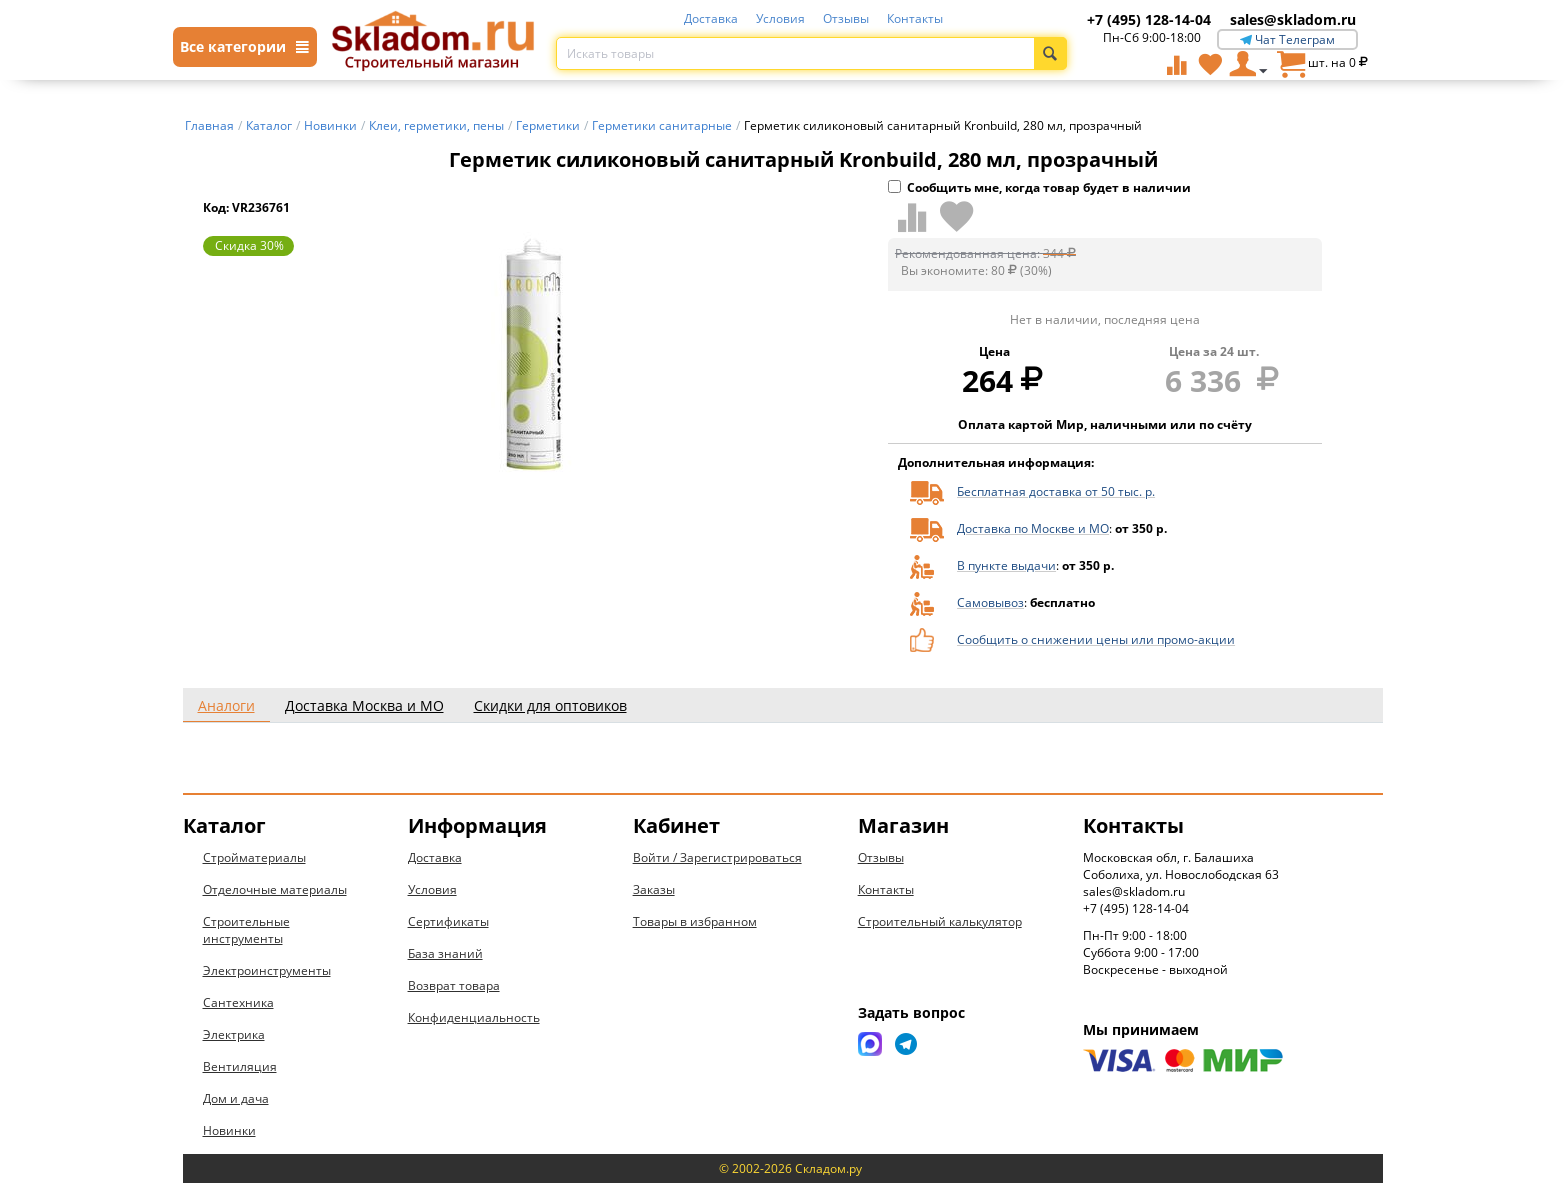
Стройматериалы (254, 857)
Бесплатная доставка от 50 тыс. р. (1056, 491)
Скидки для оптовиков (550, 705)
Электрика (234, 1034)
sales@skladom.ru (1293, 19)
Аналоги (226, 705)
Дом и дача (236, 1098)
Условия (780, 18)
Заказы (654, 889)
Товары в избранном (695, 921)
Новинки (229, 1130)
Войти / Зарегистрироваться (717, 857)
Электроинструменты (267, 970)
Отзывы (846, 18)
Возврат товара (454, 985)
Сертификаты (448, 921)
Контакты (915, 18)
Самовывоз (990, 602)
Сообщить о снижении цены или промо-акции (1096, 639)
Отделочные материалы (275, 889)
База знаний (445, 953)
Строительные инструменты (246, 930)
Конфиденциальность (474, 1017)
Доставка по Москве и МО (1033, 528)
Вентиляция (240, 1066)
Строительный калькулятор (940, 921)
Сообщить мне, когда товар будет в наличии (1039, 187)
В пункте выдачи (1006, 565)
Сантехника (238, 1002)
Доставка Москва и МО (364, 705)
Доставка (711, 18)
